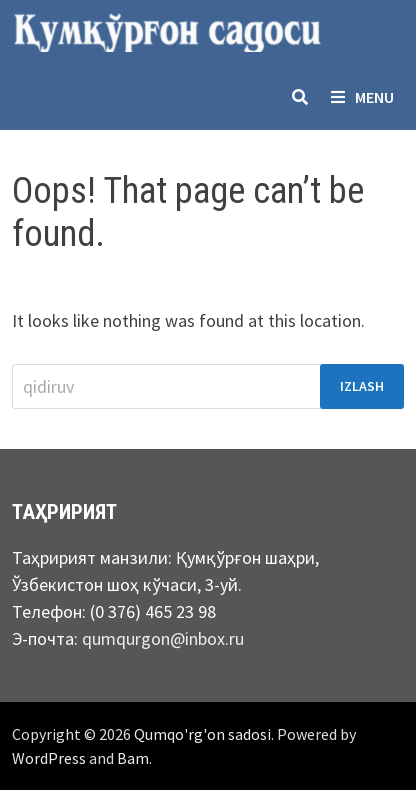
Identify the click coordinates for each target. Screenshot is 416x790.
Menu (362, 97)
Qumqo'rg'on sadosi (202, 734)
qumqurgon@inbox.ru (163, 638)
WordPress (49, 758)
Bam (133, 758)
